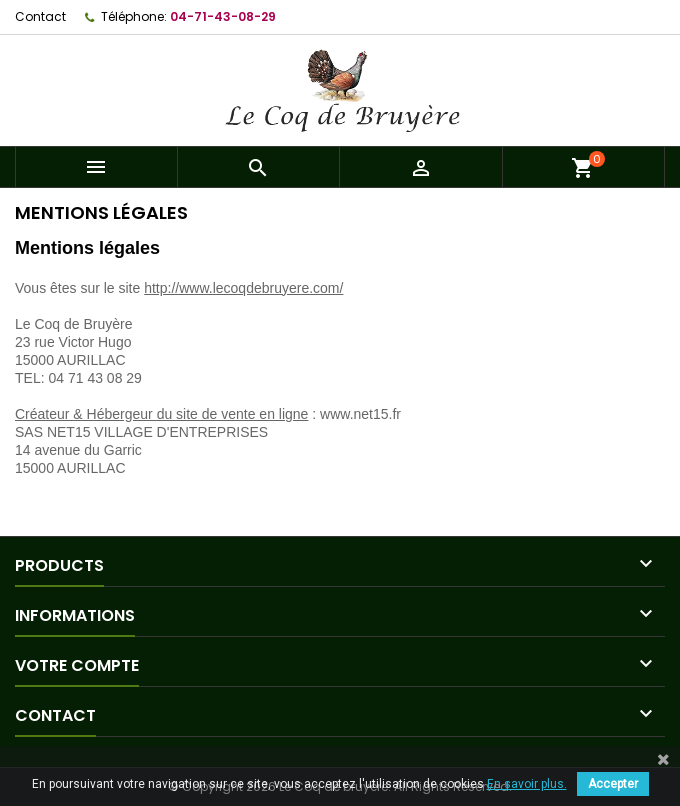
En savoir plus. (527, 784)
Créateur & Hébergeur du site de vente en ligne (161, 414)
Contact (40, 16)
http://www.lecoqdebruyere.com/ (243, 288)
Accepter (613, 784)
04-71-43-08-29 (223, 16)
